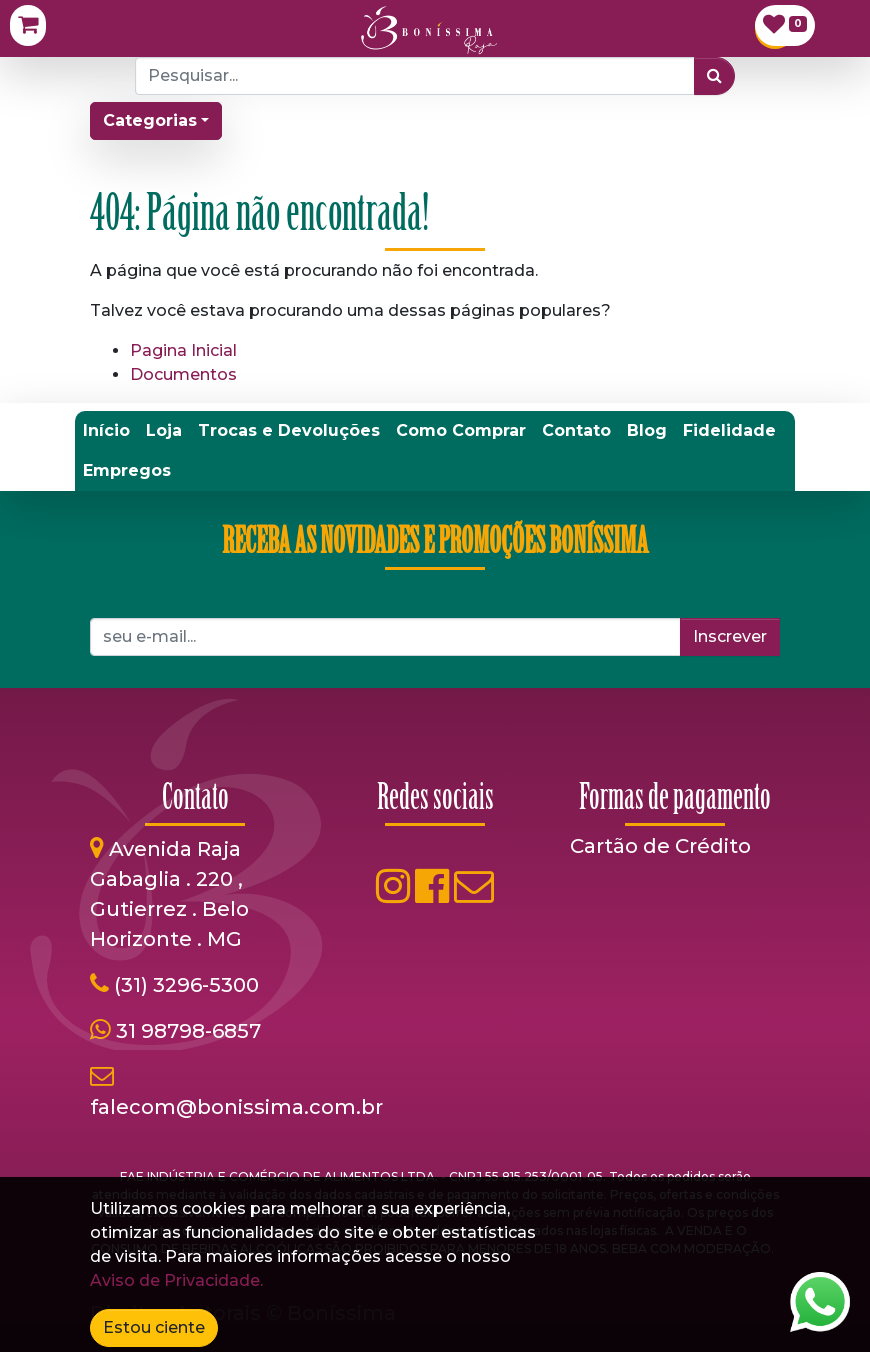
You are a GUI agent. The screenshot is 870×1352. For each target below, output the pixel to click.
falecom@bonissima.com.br (236, 1107)
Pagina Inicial (183, 350)
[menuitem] (106, 431)
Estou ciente (154, 1327)
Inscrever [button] (730, 636)
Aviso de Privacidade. (176, 1280)
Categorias (150, 120)
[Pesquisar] (714, 76)
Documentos (183, 374)
